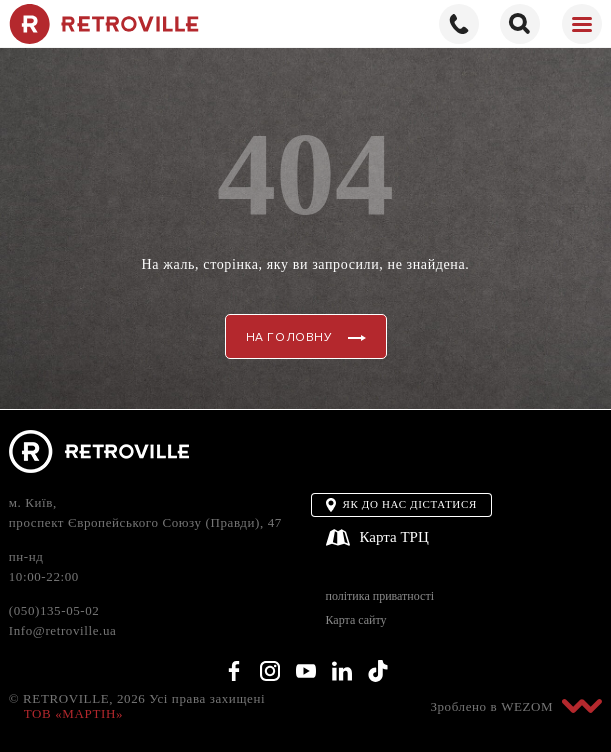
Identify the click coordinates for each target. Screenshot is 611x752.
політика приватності (380, 596)
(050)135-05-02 (54, 610)
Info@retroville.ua (63, 630)
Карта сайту (356, 620)
